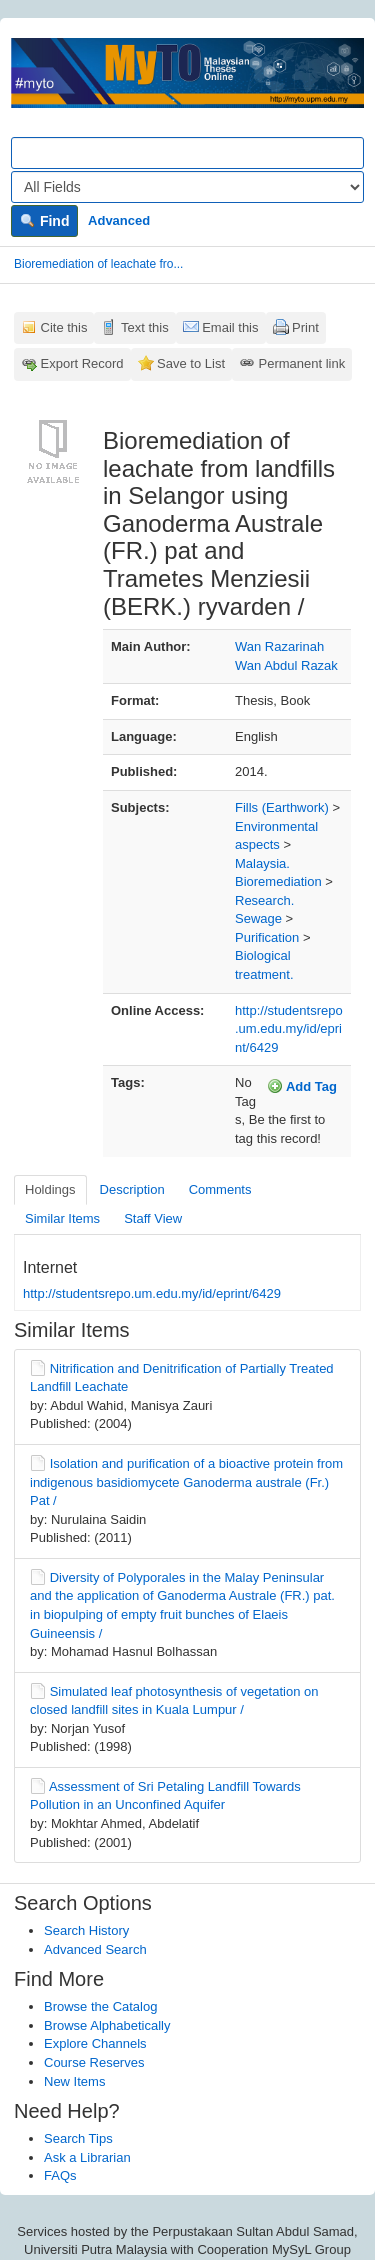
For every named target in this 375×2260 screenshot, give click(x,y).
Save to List (191, 363)
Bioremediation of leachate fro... (98, 264)
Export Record (82, 363)
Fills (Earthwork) (282, 807)
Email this (230, 327)
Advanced (119, 220)
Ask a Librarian (87, 2157)
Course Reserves (94, 2062)
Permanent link (302, 363)
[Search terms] (187, 153)
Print (305, 327)
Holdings (50, 1189)
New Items (74, 2081)
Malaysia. (262, 863)
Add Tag (302, 1086)
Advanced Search (95, 1949)
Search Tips (78, 2138)
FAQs (60, 2175)
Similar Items (62, 1218)
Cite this (64, 327)
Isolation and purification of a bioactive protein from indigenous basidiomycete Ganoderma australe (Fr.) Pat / (186, 1482)
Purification (267, 937)
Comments (220, 1189)
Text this (145, 327)
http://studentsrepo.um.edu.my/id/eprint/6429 (289, 1029)
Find (44, 221)
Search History (86, 1930)
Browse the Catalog (100, 2006)
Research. (264, 900)
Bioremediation (278, 881)
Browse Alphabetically (107, 2025)
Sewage (258, 918)
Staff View (153, 1218)
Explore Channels (95, 2043)
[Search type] (187, 187)
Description (132, 1189)
